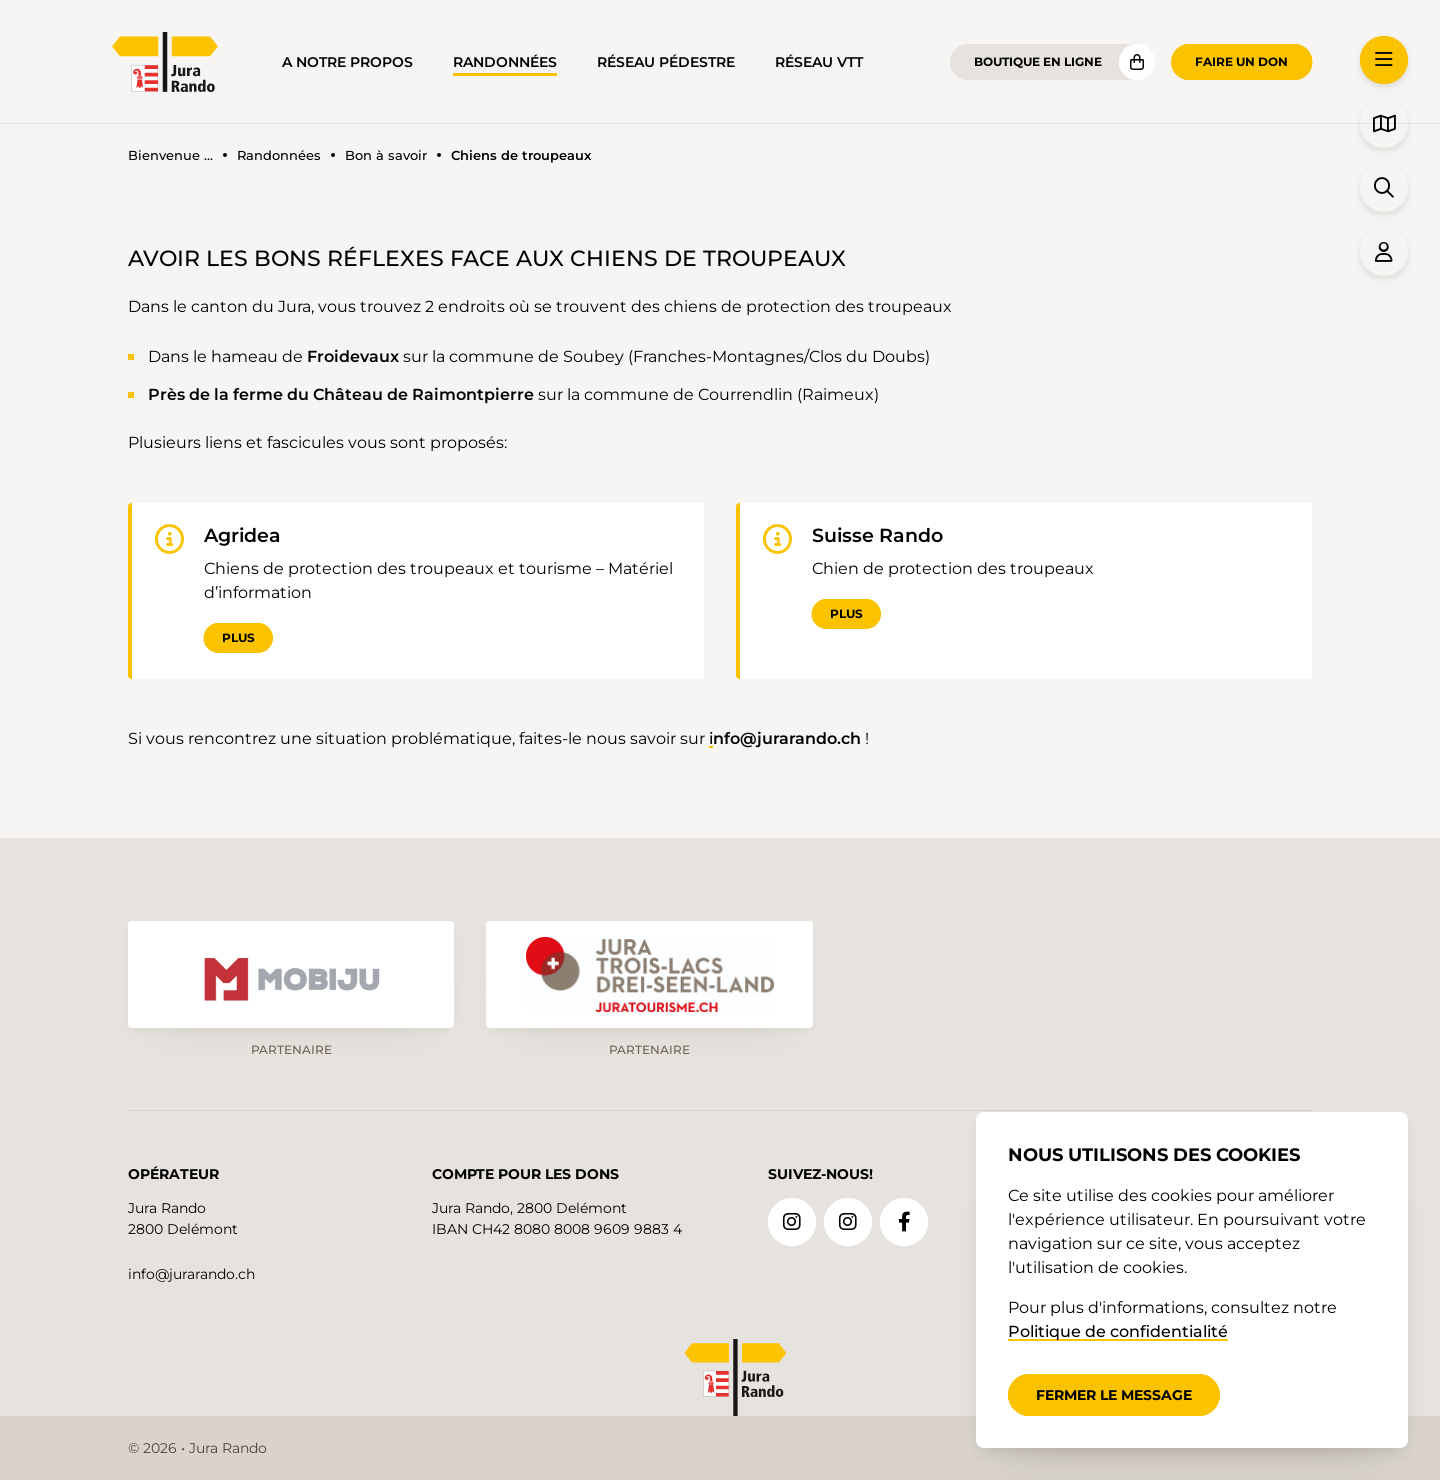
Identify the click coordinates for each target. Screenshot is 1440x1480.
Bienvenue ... (170, 155)
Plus (238, 638)
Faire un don (1241, 61)
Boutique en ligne (1038, 61)
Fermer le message (1114, 1395)
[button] (1384, 60)
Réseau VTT (819, 62)
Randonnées (505, 62)
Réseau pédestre (666, 62)
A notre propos (347, 62)
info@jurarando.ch (191, 1271)
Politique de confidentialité (1118, 1331)
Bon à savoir (386, 155)
